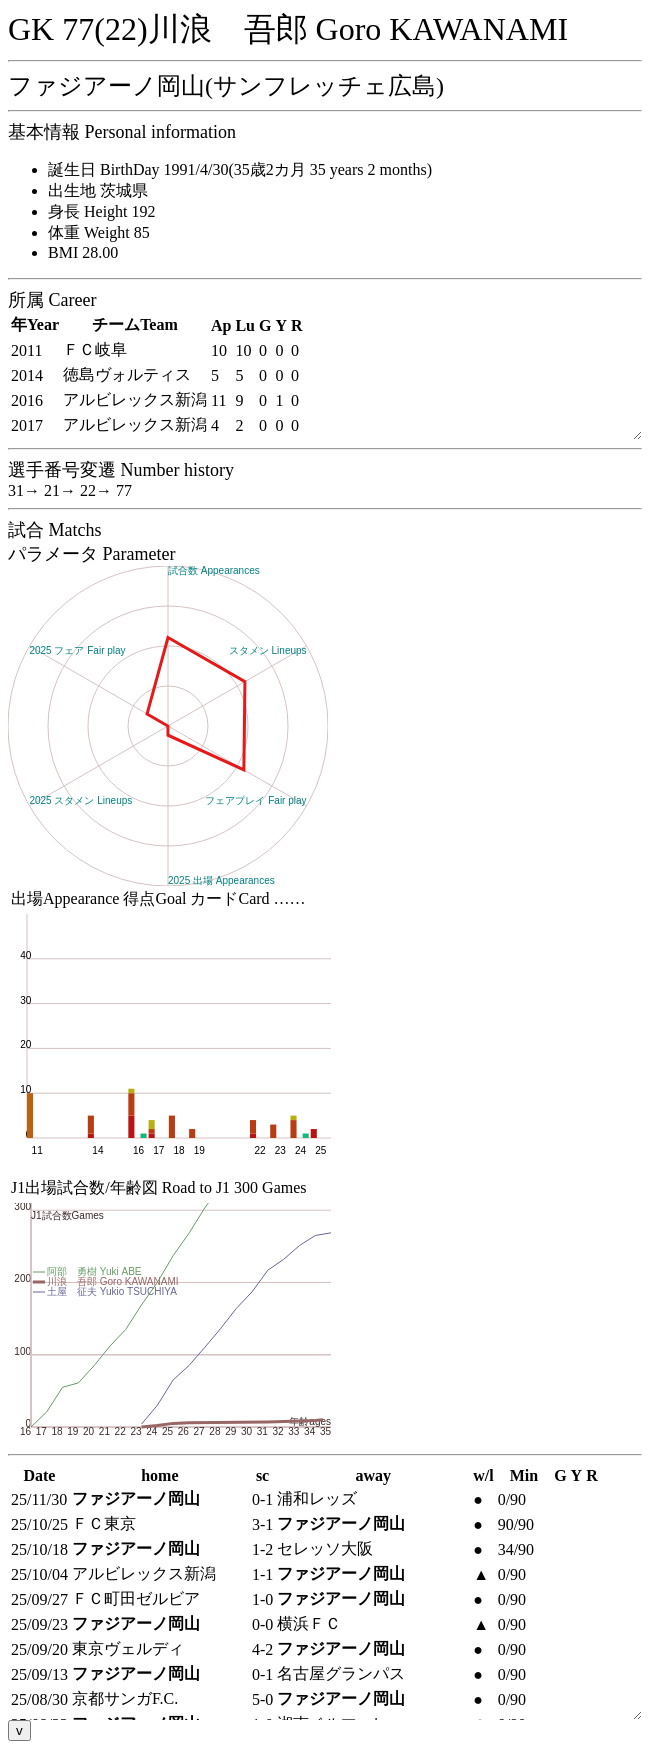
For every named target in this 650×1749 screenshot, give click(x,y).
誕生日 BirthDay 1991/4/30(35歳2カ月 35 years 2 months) (240, 169)
